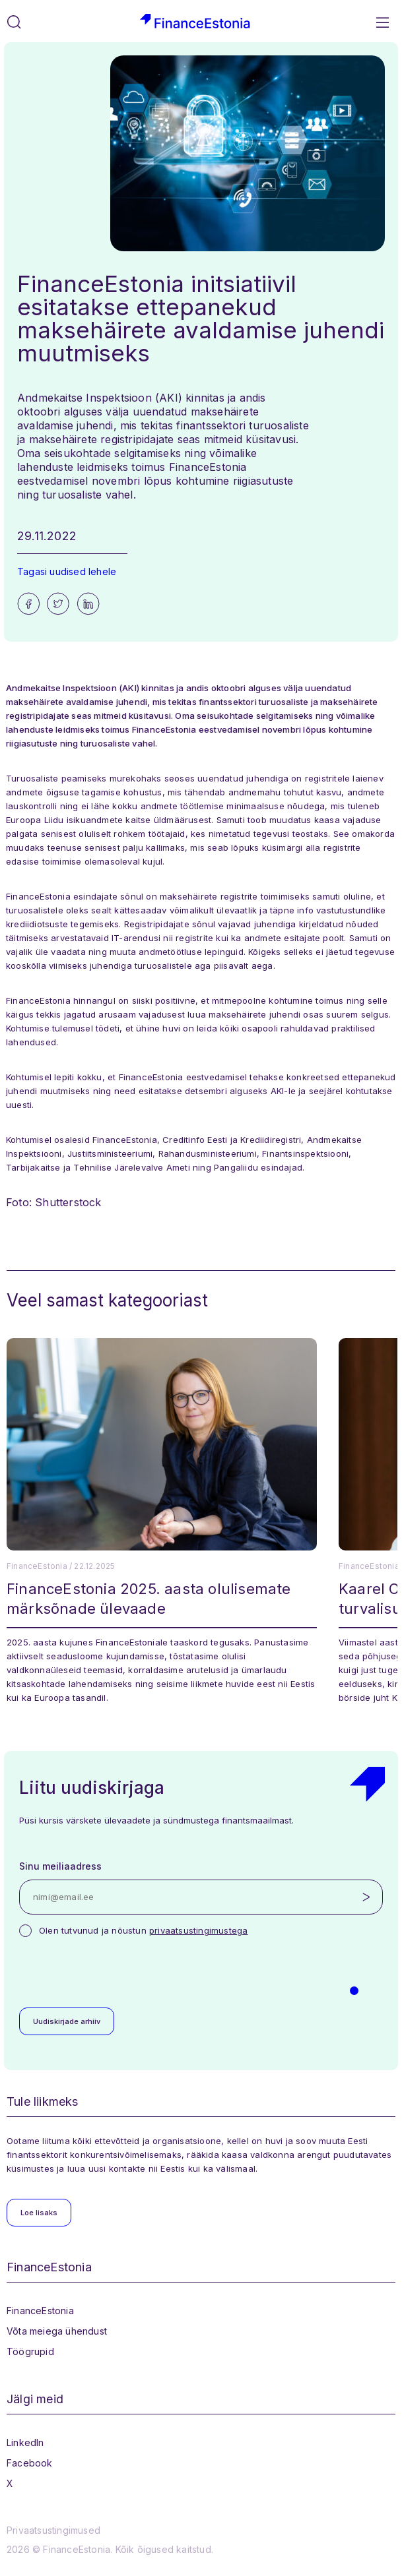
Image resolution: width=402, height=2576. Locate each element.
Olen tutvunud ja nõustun (143, 1930)
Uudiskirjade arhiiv (66, 2021)
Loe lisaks (38, 2212)
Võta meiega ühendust (57, 2331)
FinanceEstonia (40, 2310)
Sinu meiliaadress (60, 1866)
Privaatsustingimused (53, 2530)
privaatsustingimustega (198, 1930)
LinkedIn (25, 2442)
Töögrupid (30, 2351)
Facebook (30, 2463)
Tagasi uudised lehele (66, 571)
